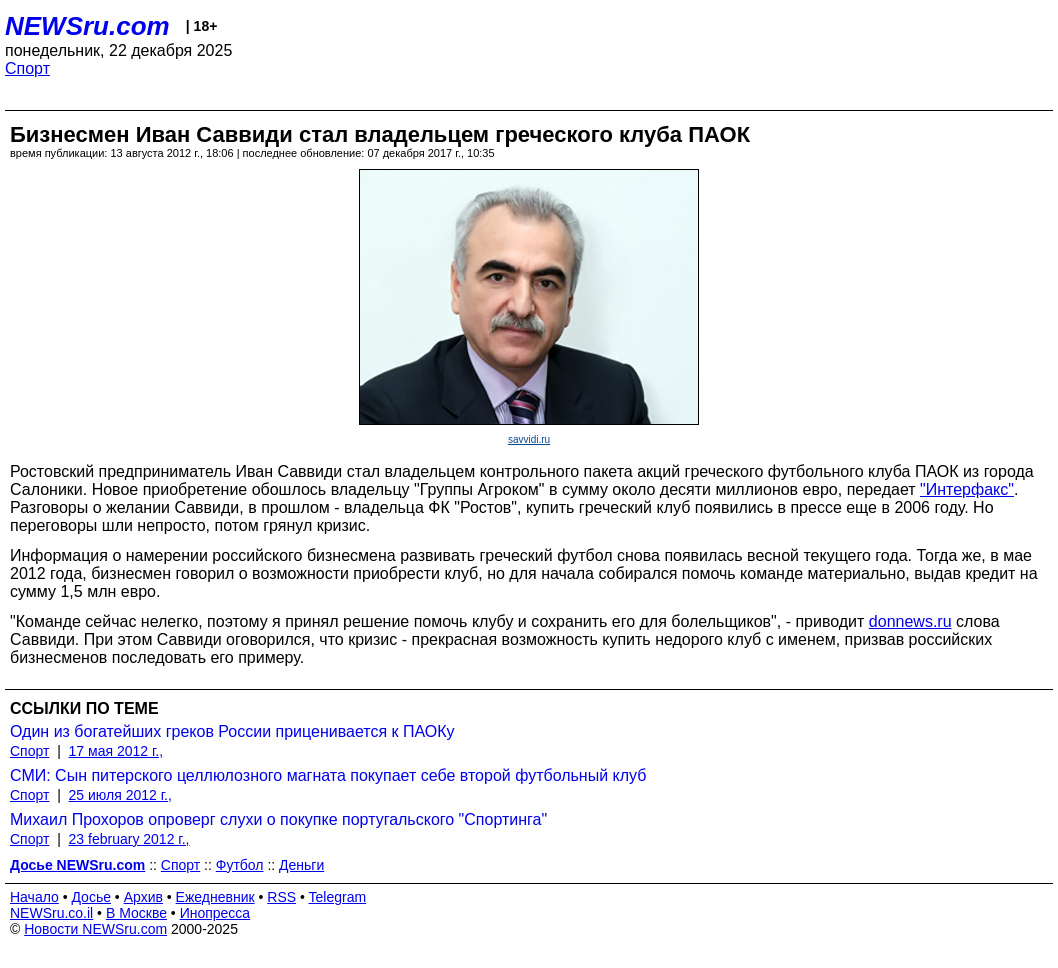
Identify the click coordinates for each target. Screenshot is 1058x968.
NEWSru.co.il (51, 913)
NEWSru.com (87, 26)
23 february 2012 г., (129, 839)
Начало (34, 897)
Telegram (338, 897)
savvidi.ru (529, 439)
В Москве (136, 913)
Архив (143, 897)
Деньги (301, 865)
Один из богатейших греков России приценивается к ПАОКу (232, 731)
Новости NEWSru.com (95, 929)
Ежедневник (215, 897)
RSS (281, 897)
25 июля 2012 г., (120, 795)
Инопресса (215, 913)
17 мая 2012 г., (116, 751)
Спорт (27, 68)
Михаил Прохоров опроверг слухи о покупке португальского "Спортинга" (278, 819)
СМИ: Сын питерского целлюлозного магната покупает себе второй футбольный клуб (328, 775)
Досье (91, 897)
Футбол (240, 865)
